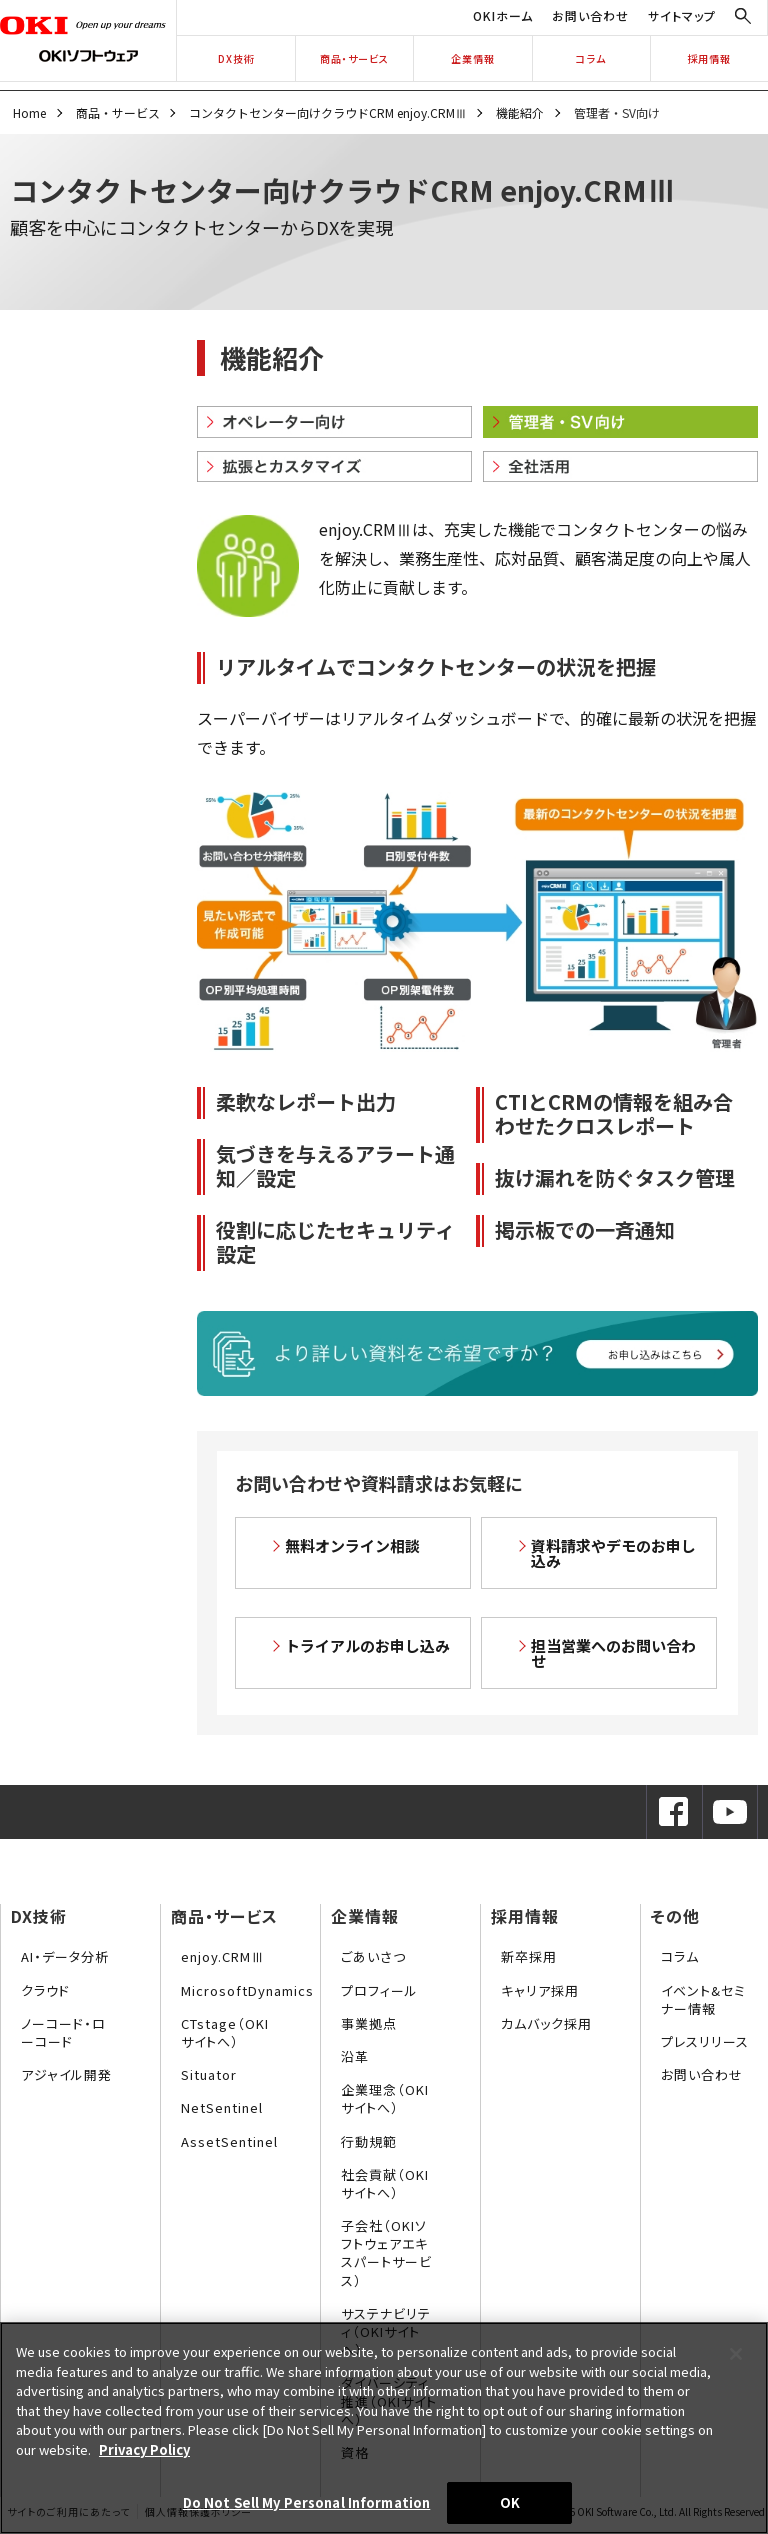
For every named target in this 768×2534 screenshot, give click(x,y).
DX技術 (236, 58)
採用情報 (709, 58)
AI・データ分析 (65, 1956)
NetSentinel (222, 2107)
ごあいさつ (373, 1956)
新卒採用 (529, 1956)
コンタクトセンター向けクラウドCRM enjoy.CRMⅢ (328, 112)
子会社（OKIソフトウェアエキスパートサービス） (386, 2253)
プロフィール (379, 1990)
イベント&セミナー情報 (703, 1999)
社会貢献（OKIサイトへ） (385, 2183)
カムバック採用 (546, 2023)
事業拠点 (369, 2023)
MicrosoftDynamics (247, 1990)
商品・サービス (354, 58)
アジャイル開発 (66, 2074)
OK (510, 2502)
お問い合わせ (590, 15)
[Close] (736, 2354)
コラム (591, 58)
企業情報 (473, 58)
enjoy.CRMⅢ (223, 1956)
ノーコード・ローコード (63, 2032)
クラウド (45, 1990)
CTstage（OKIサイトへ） (225, 2032)
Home (29, 112)
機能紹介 (520, 112)
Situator (209, 2074)
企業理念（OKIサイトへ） (385, 2098)
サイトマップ (682, 15)
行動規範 (369, 2141)
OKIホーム (503, 15)
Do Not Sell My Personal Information (307, 2502)
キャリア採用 (540, 1990)
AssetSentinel (229, 2141)
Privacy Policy (144, 2449)
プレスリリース (705, 2041)
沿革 (355, 2056)
